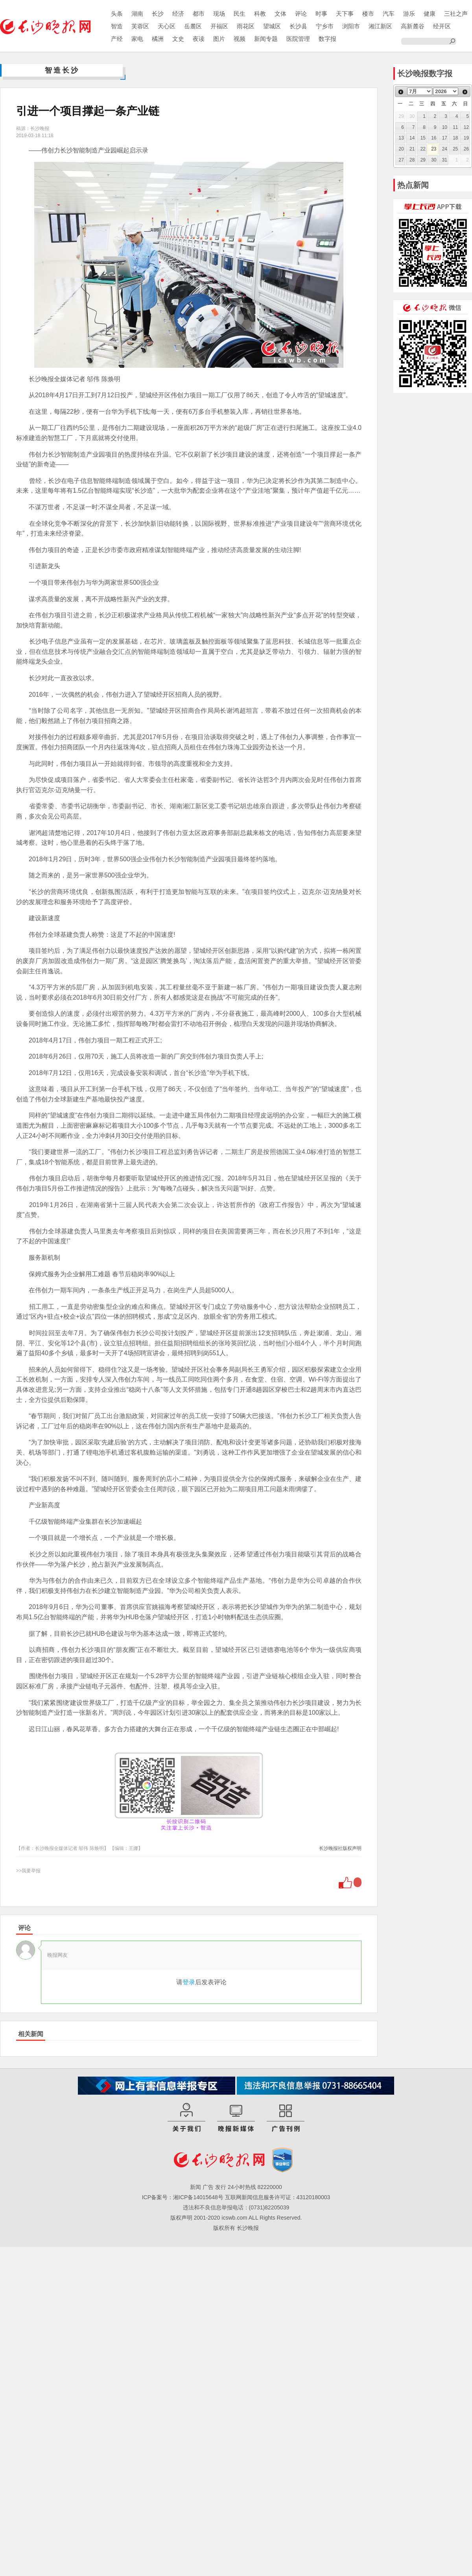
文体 (280, 13)
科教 (260, 13)
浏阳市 (351, 26)
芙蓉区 (140, 26)
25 (455, 149)
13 (401, 138)
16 (433, 138)
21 (412, 149)
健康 (429, 13)
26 (466, 149)
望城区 (272, 26)
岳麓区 (193, 26)
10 (444, 127)
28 (412, 160)
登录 (189, 1982)
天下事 (345, 13)
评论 (301, 13)
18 (455, 138)
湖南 (137, 13)
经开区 (442, 26)
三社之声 (456, 13)
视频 (239, 38)
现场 (219, 13)
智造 (117, 26)
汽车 (389, 13)
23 (433, 149)
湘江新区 (380, 26)
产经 (117, 38)
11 (455, 127)
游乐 (409, 13)
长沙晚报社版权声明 (340, 1848)
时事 (321, 13)
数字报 (327, 38)
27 (401, 160)
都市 (199, 13)
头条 (117, 13)
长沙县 (298, 26)
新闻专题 (266, 38)
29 (423, 160)
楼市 (368, 13)
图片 (219, 38)
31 (444, 160)
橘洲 (158, 38)
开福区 (219, 26)
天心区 (166, 26)
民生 (239, 13)
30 (433, 160)
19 (466, 138)
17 (444, 138)
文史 (178, 38)
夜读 (199, 38)
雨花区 (245, 26)
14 (412, 138)
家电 (137, 38)
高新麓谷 (412, 26)
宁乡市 (325, 26)
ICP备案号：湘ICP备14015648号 (182, 2197)
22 (423, 149)
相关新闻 (30, 2034)
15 (423, 138)
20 (401, 149)
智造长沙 (62, 70)
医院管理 (298, 38)
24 (444, 149)
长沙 (158, 13)
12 (466, 127)
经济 (178, 13)
